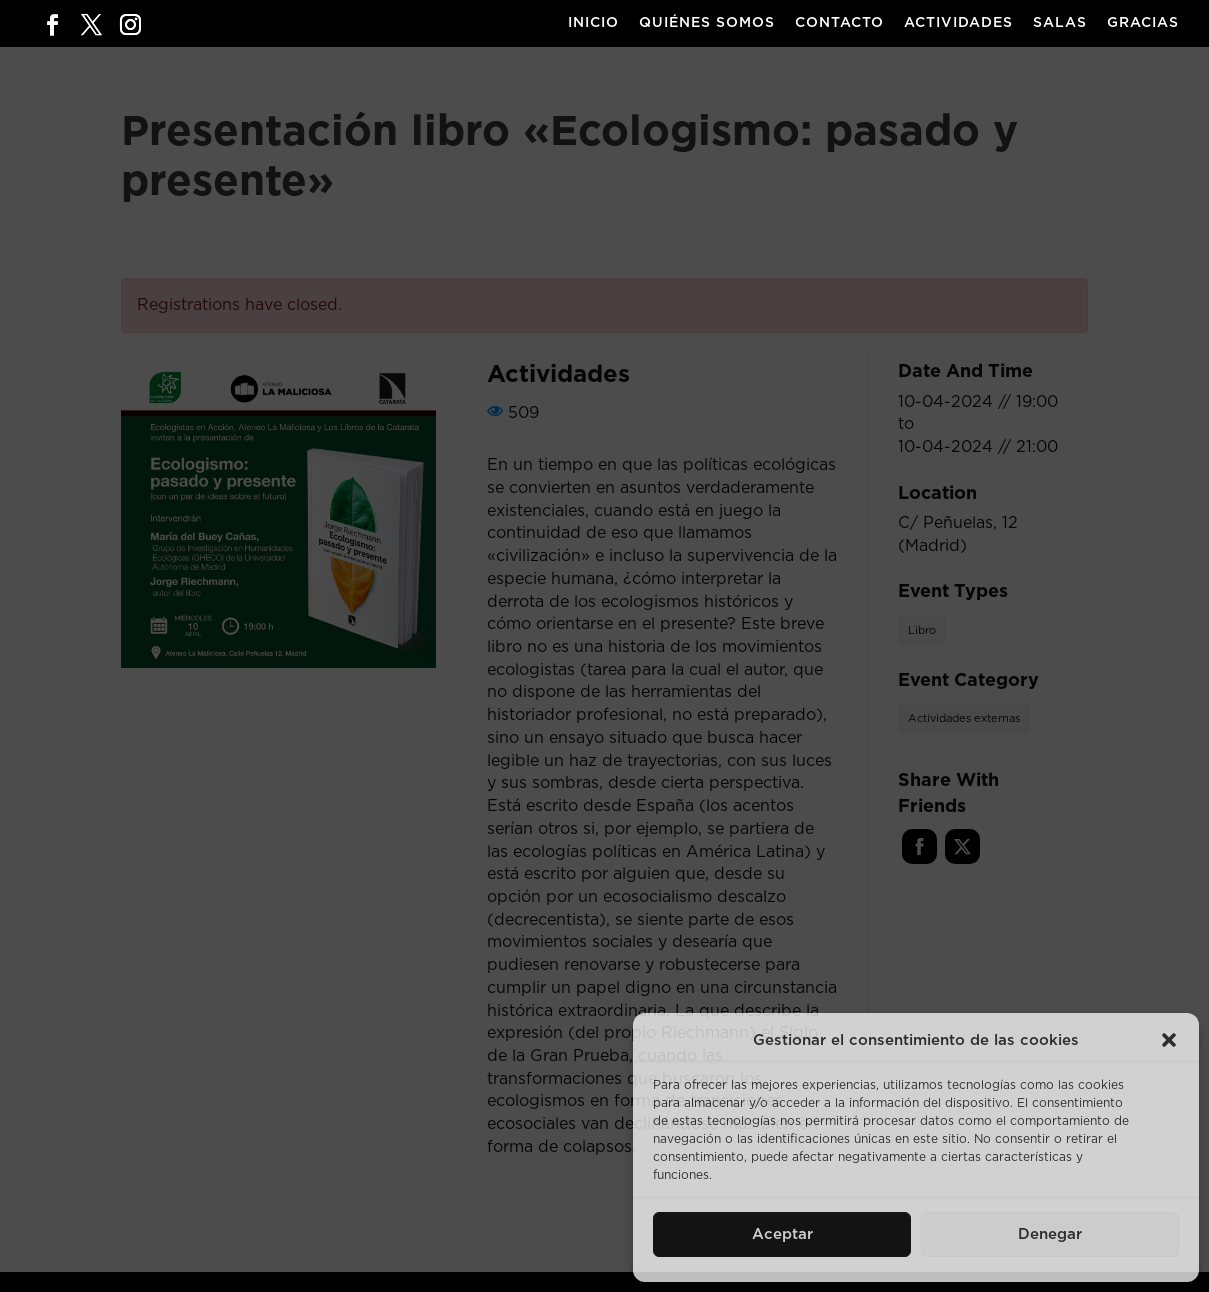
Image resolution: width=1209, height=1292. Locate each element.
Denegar (1050, 1234)
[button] (1169, 1040)
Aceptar (782, 1234)
